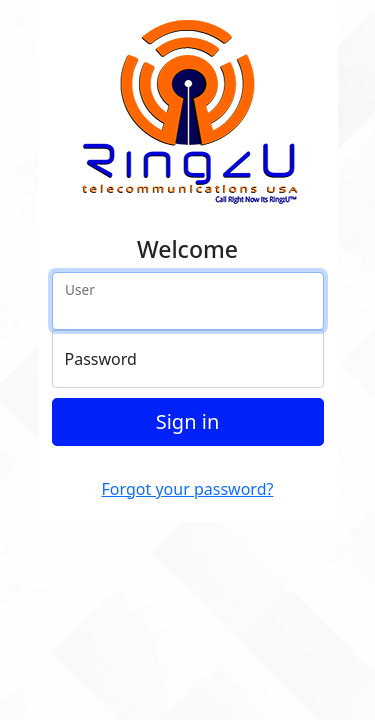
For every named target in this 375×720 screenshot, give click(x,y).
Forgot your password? (188, 489)
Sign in (188, 421)
